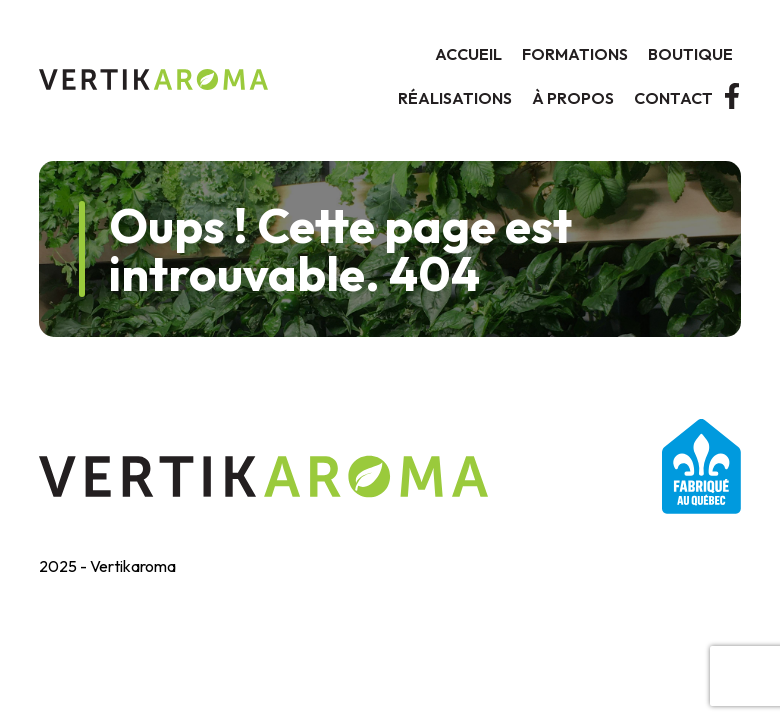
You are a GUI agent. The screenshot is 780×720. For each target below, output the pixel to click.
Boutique (690, 54)
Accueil (468, 54)
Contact (673, 98)
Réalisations (455, 98)
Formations (575, 54)
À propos (573, 98)
